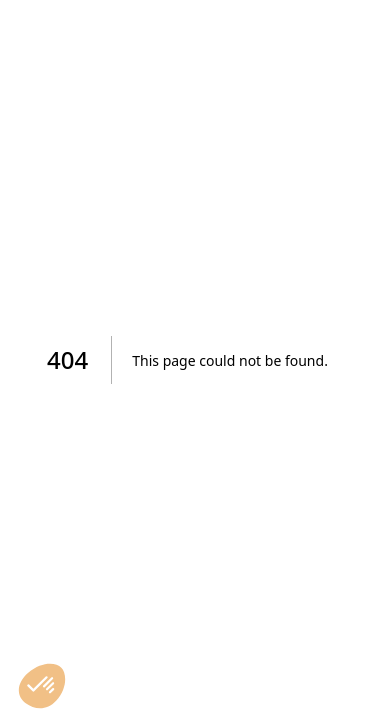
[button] (42, 686)
